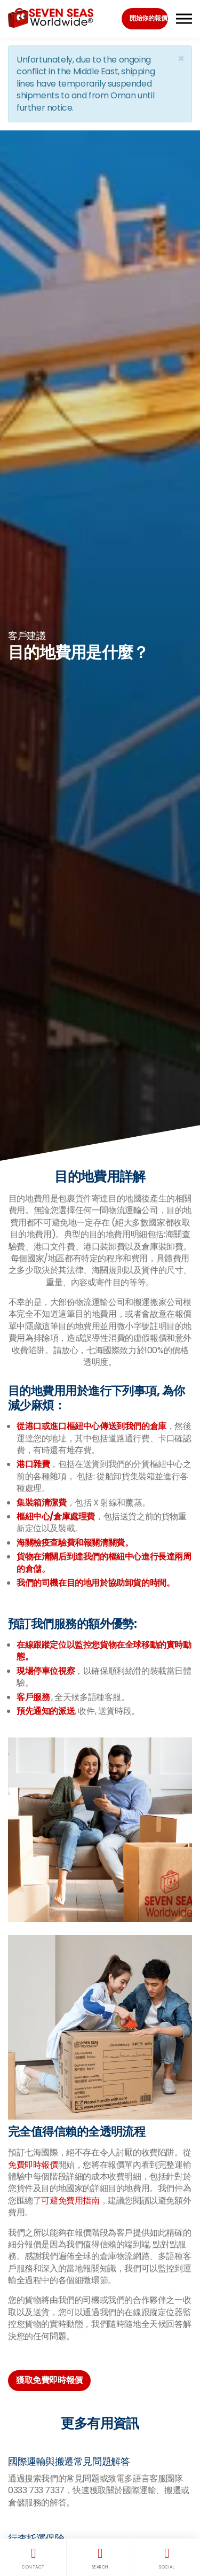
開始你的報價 (148, 17)
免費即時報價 (33, 2165)
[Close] (181, 58)
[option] (100, 645)
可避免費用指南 (70, 2200)
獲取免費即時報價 (49, 2380)
